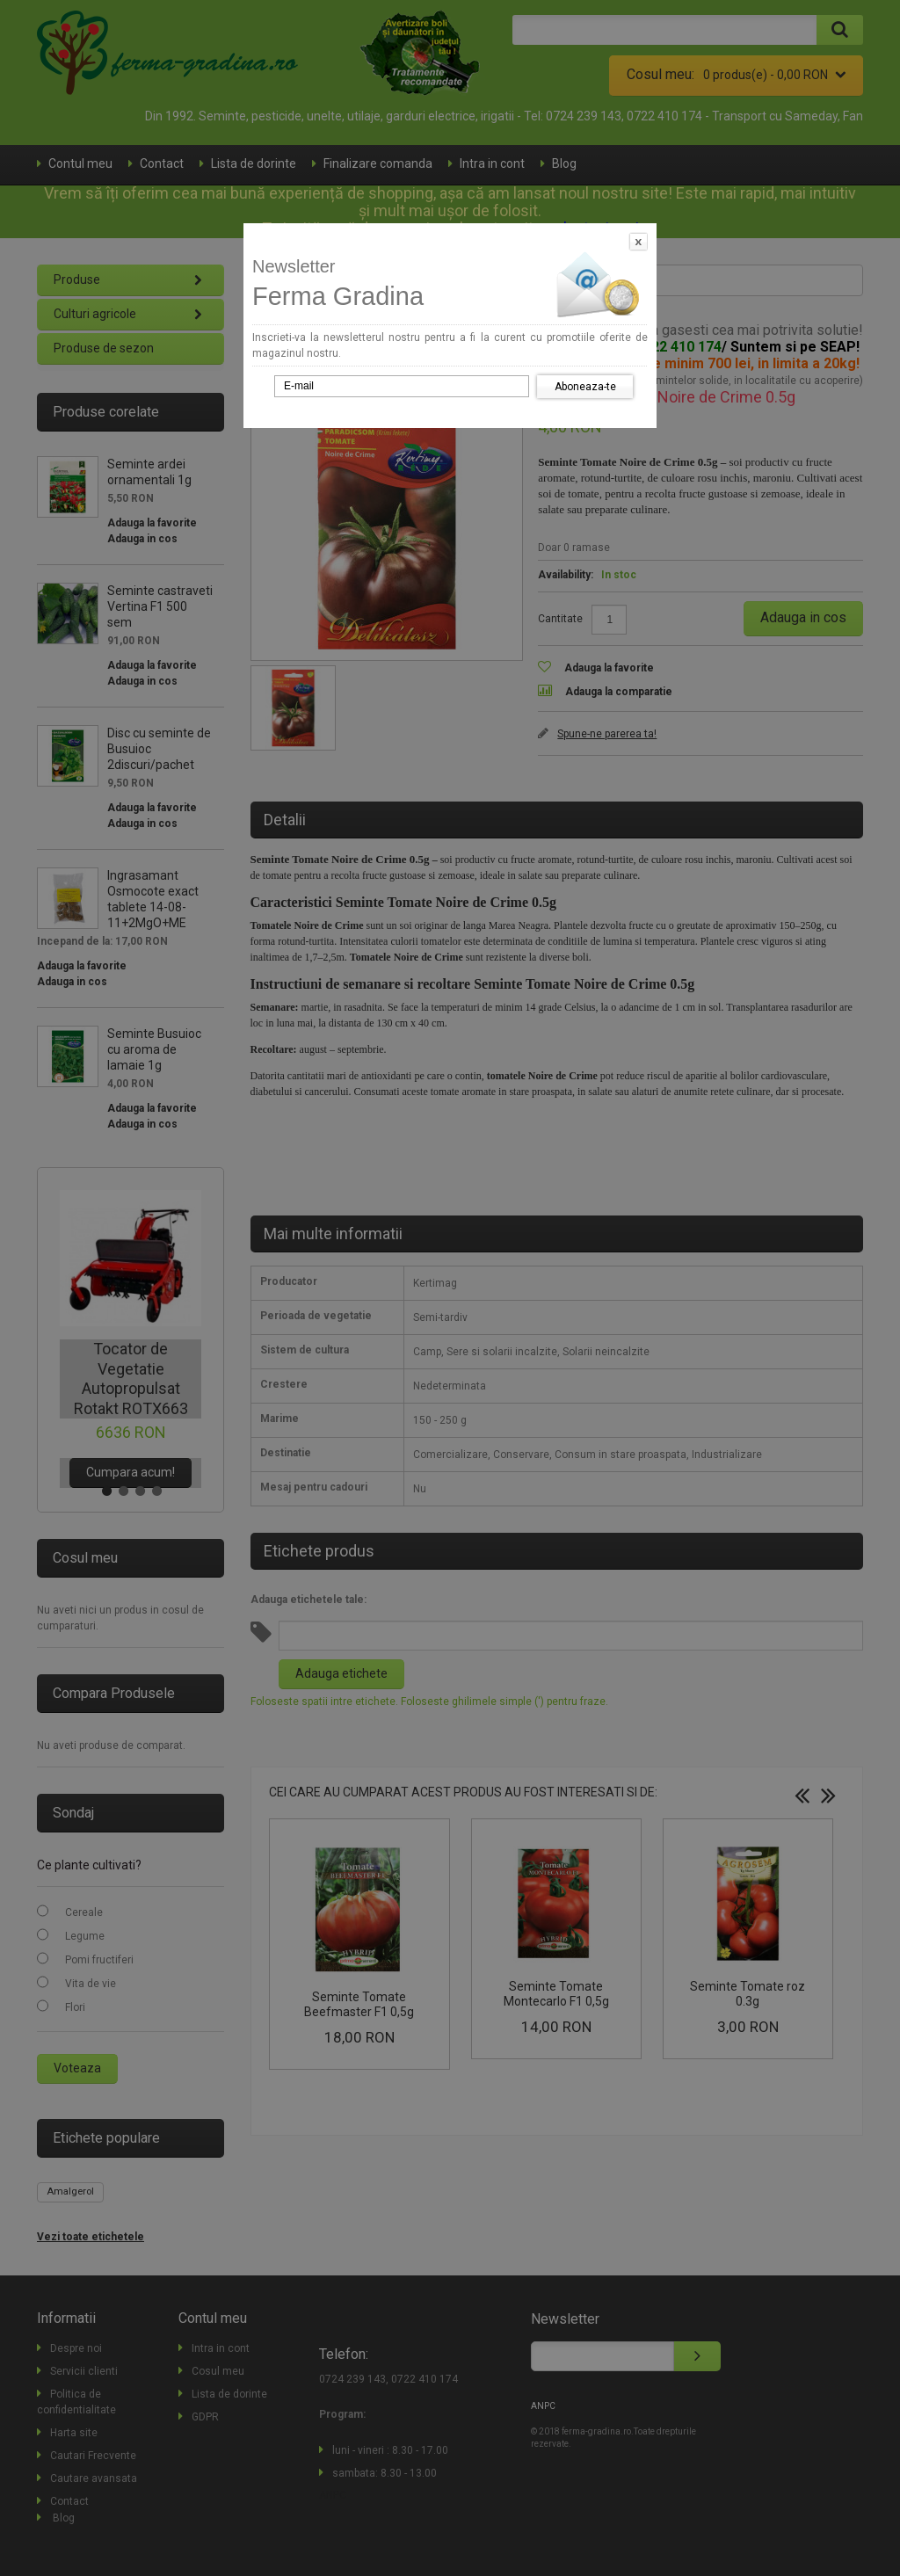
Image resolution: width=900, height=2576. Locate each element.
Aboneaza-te (585, 387)
